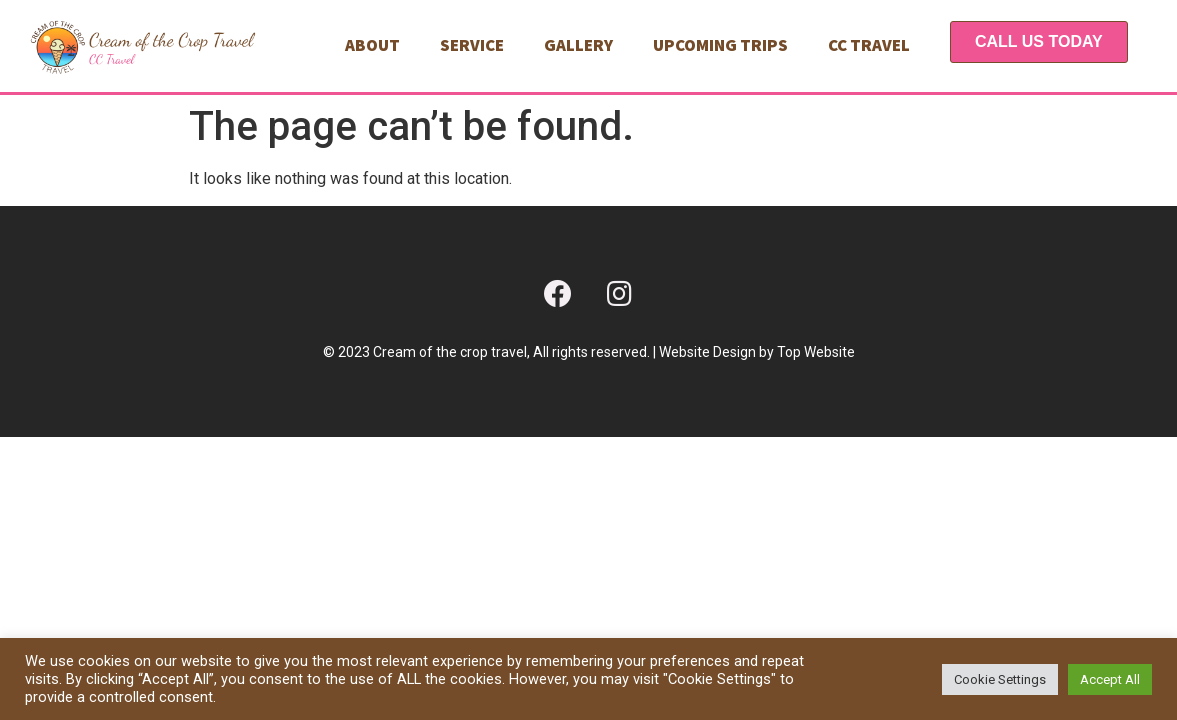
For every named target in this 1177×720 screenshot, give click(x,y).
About (372, 45)
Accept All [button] (1110, 679)
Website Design (707, 352)
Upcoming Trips (720, 45)
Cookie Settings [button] (1000, 679)
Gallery (578, 45)
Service (472, 45)
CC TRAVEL (869, 45)
